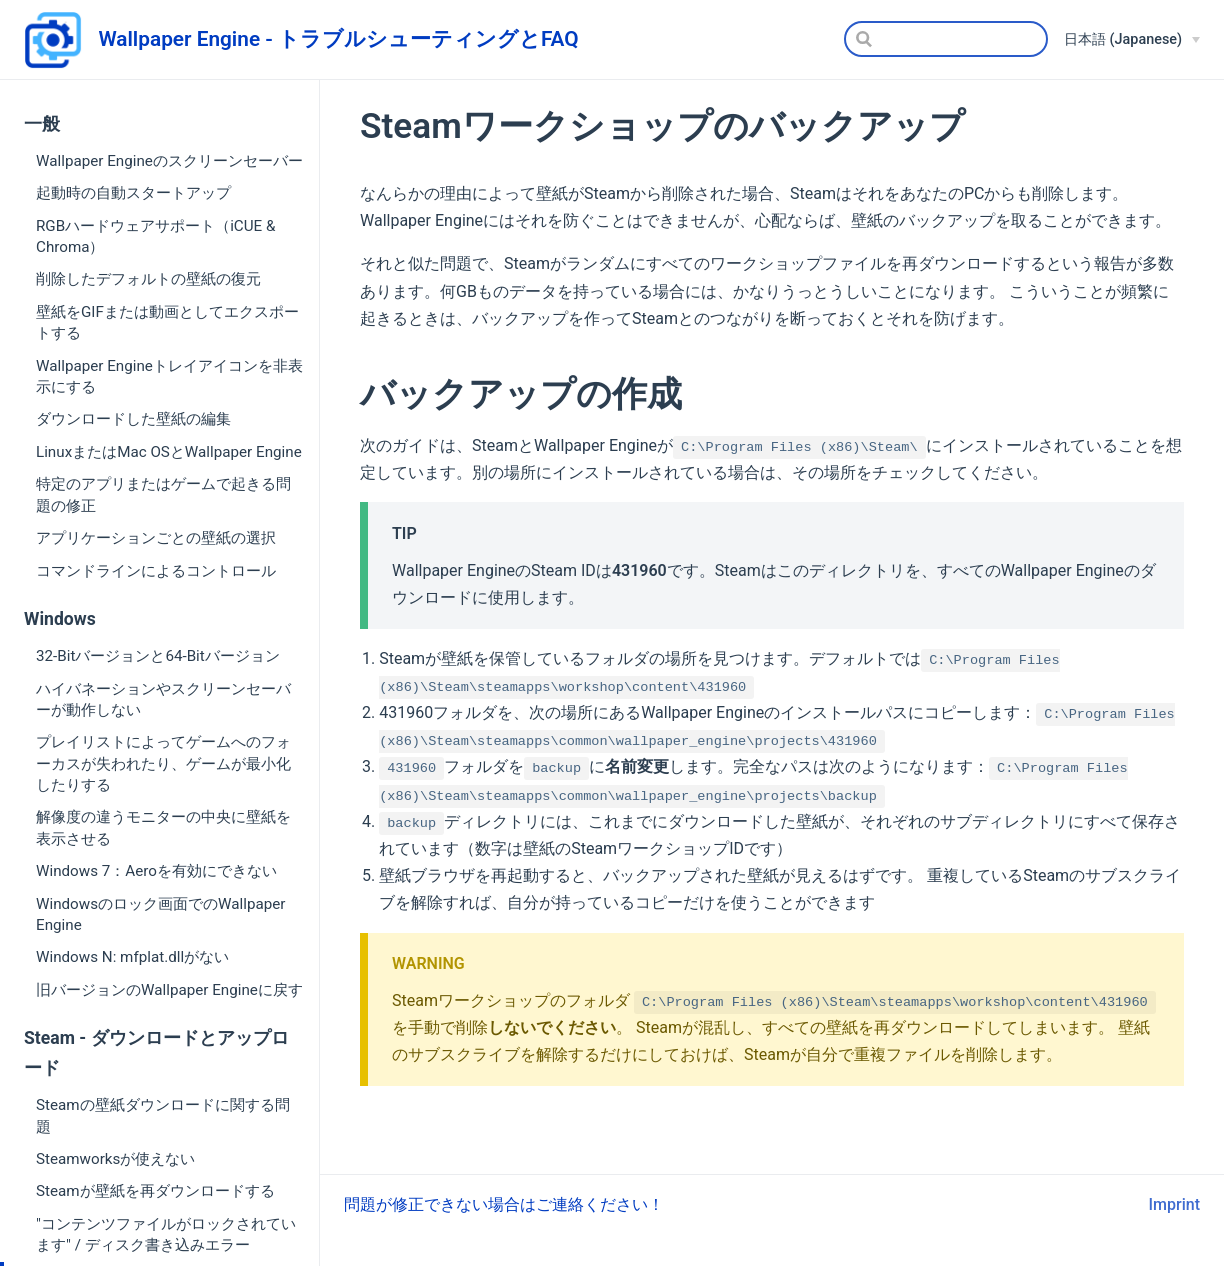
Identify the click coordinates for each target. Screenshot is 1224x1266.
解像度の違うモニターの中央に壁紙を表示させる (163, 827)
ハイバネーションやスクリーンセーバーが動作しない (163, 699)
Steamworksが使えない (115, 1159)
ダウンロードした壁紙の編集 (133, 419)
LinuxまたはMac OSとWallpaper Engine (169, 452)
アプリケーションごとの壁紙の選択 (156, 538)
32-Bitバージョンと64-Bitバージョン (158, 656)
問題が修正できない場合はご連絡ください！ (504, 1204)
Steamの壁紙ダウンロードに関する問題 (163, 1115)
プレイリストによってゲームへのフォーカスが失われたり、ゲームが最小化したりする (163, 763)
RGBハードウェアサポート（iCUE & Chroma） (155, 236)
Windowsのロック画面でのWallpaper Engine (160, 914)
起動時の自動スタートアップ (133, 193)
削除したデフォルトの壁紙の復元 (148, 279)
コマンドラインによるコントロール (156, 571)
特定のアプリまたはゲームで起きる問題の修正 (163, 494)
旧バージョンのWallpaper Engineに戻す (169, 990)
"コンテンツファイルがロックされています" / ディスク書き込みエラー (166, 1234)
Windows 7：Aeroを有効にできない (156, 871)
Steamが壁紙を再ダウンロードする (155, 1191)
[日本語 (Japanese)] (1132, 40)
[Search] (946, 39)
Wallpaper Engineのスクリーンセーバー (169, 161)
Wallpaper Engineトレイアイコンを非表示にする (169, 376)
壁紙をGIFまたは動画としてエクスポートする (167, 322)
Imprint (1174, 1204)
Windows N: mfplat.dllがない (132, 957)
